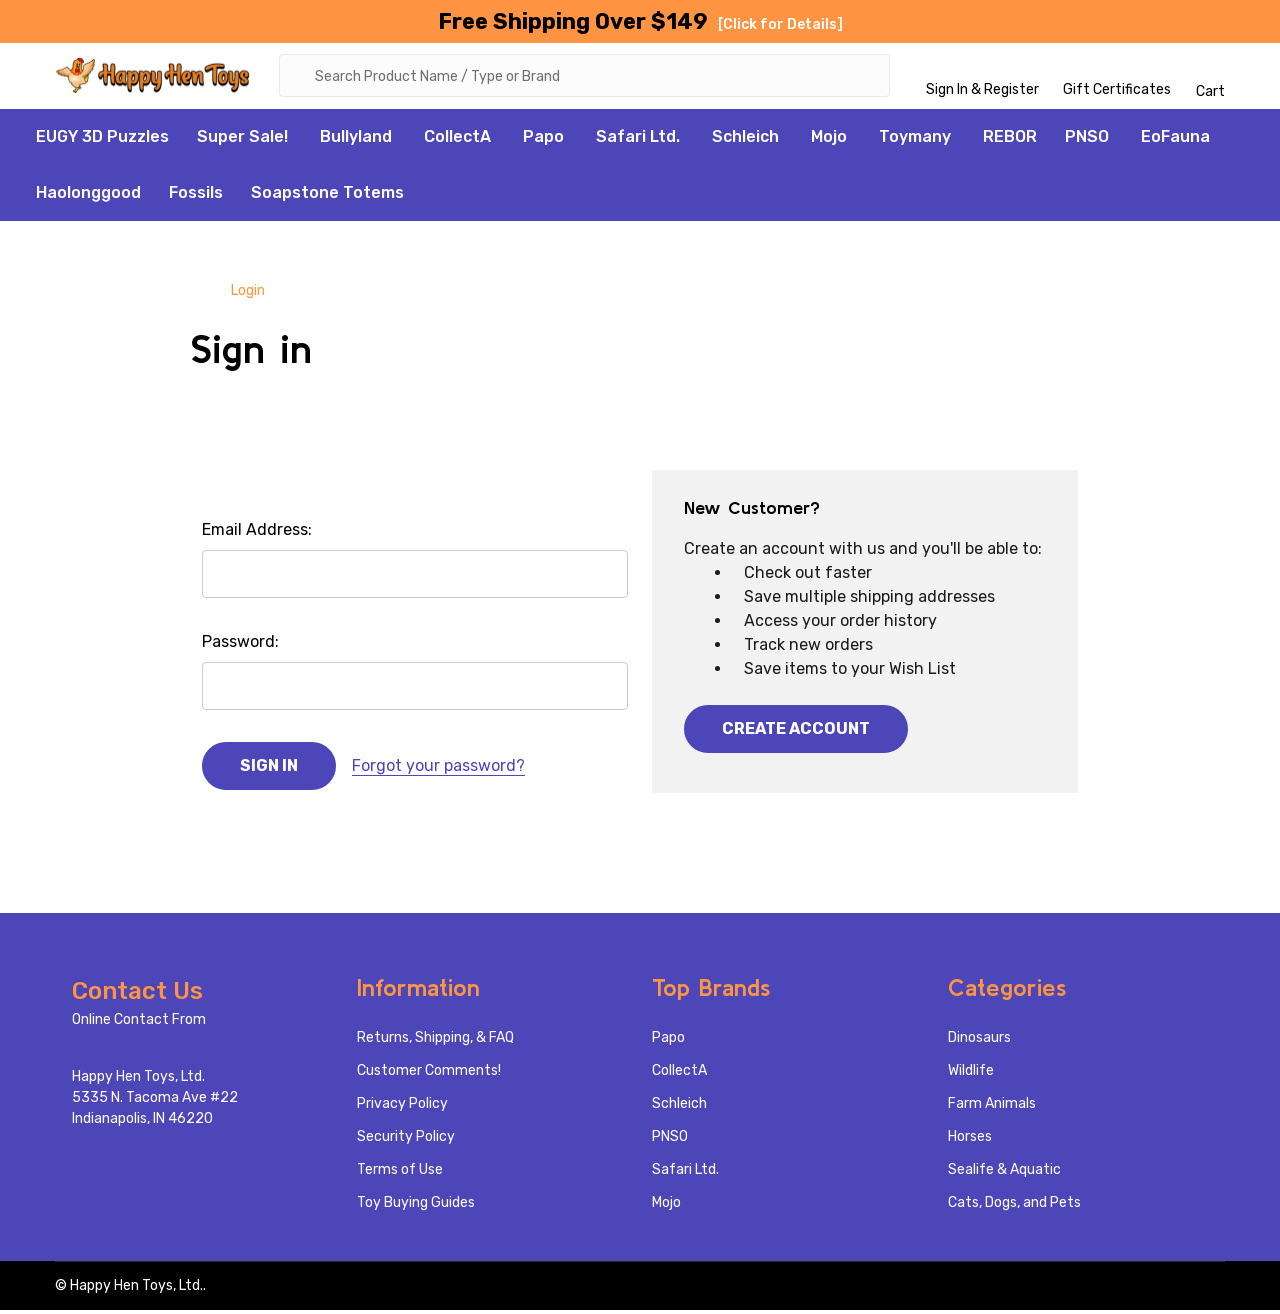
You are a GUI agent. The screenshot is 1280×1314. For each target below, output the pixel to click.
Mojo (829, 140)
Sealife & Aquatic (1004, 1173)
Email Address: (257, 533)
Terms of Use (400, 1173)
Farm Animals (992, 1107)
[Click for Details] (780, 24)
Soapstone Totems (327, 196)
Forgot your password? (438, 769)
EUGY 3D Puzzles (102, 140)
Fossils (196, 196)
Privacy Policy (402, 1107)
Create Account (796, 732)
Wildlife (971, 1074)
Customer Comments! (429, 1074)
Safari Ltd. (638, 140)
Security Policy (406, 1140)
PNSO (1087, 140)
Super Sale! (242, 140)
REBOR (1010, 140)
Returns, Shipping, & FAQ (435, 1041)
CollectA (457, 140)
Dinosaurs (979, 1041)
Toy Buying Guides (416, 1206)
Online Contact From (139, 1023)
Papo (543, 140)
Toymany (915, 140)
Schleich (745, 140)
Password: (240, 645)
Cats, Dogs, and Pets (1014, 1206)
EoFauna (1175, 140)
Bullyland (356, 140)
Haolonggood (88, 196)
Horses (970, 1140)
